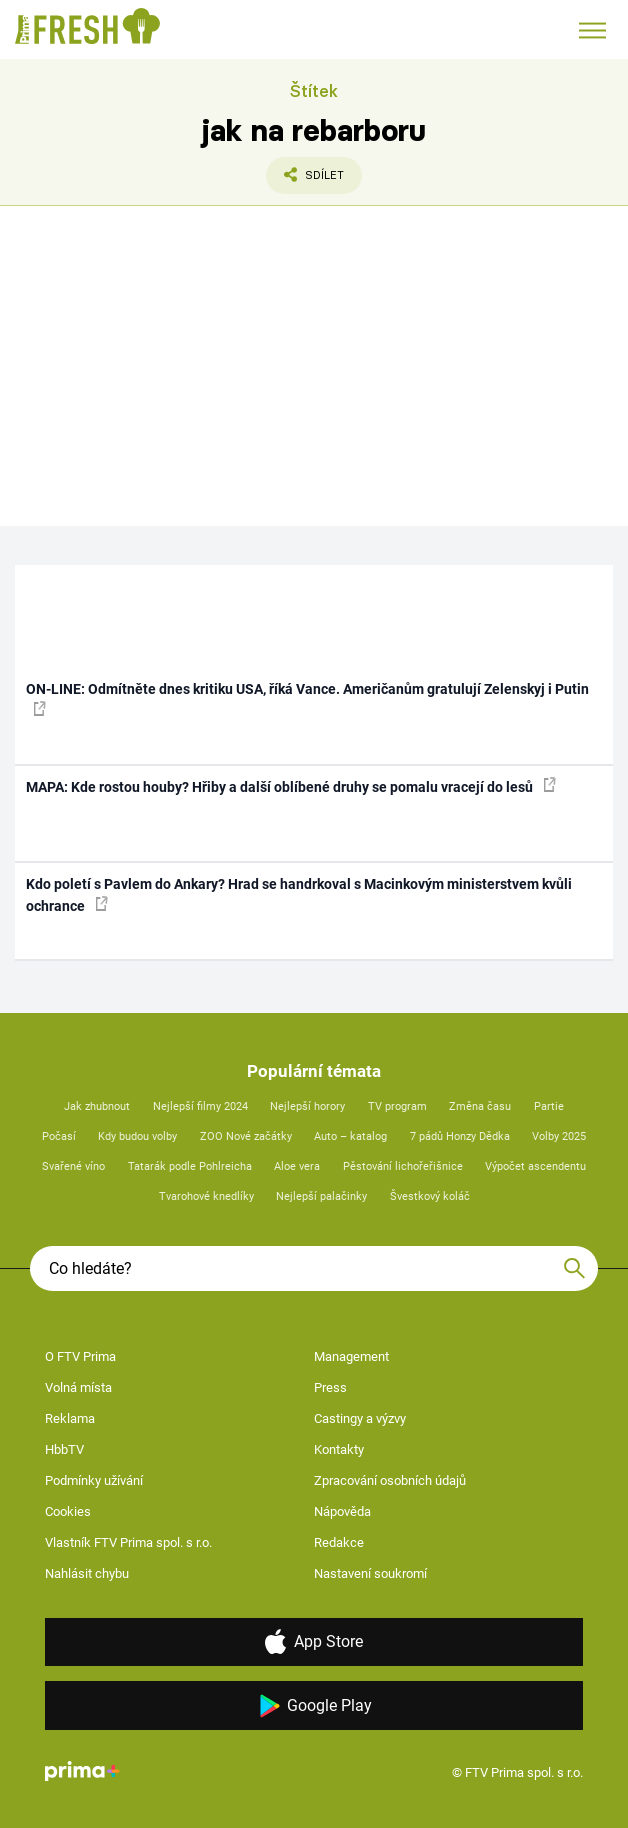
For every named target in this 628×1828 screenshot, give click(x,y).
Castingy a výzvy (360, 1418)
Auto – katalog (350, 1136)
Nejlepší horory (307, 1106)
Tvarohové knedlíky (206, 1196)
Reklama (70, 1418)
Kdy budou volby (137, 1136)
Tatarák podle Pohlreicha (190, 1166)
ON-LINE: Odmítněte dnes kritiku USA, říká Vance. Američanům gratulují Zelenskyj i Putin (307, 698)
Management (351, 1356)
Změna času (480, 1106)
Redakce (339, 1542)
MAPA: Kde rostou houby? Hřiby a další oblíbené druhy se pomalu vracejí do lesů (291, 786)
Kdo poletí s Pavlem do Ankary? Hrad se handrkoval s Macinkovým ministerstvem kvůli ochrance (299, 894)
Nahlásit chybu (87, 1573)
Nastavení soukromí (370, 1573)
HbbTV (64, 1449)
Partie (549, 1106)
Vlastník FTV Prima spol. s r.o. (128, 1542)
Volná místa (78, 1387)
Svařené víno (73, 1166)
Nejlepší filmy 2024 (200, 1106)
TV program (397, 1106)
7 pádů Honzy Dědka (460, 1136)
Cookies (68, 1511)
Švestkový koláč (430, 1196)
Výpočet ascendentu (535, 1166)
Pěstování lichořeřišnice (403, 1166)
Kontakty (339, 1449)
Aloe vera (297, 1166)
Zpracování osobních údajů (390, 1480)
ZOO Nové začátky (246, 1136)
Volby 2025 (559, 1136)
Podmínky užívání (94, 1480)
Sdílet (305, 180)
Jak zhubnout (97, 1106)
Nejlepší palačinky (321, 1196)
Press (330, 1387)
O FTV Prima (80, 1356)
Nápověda (342, 1511)
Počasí (59, 1136)
